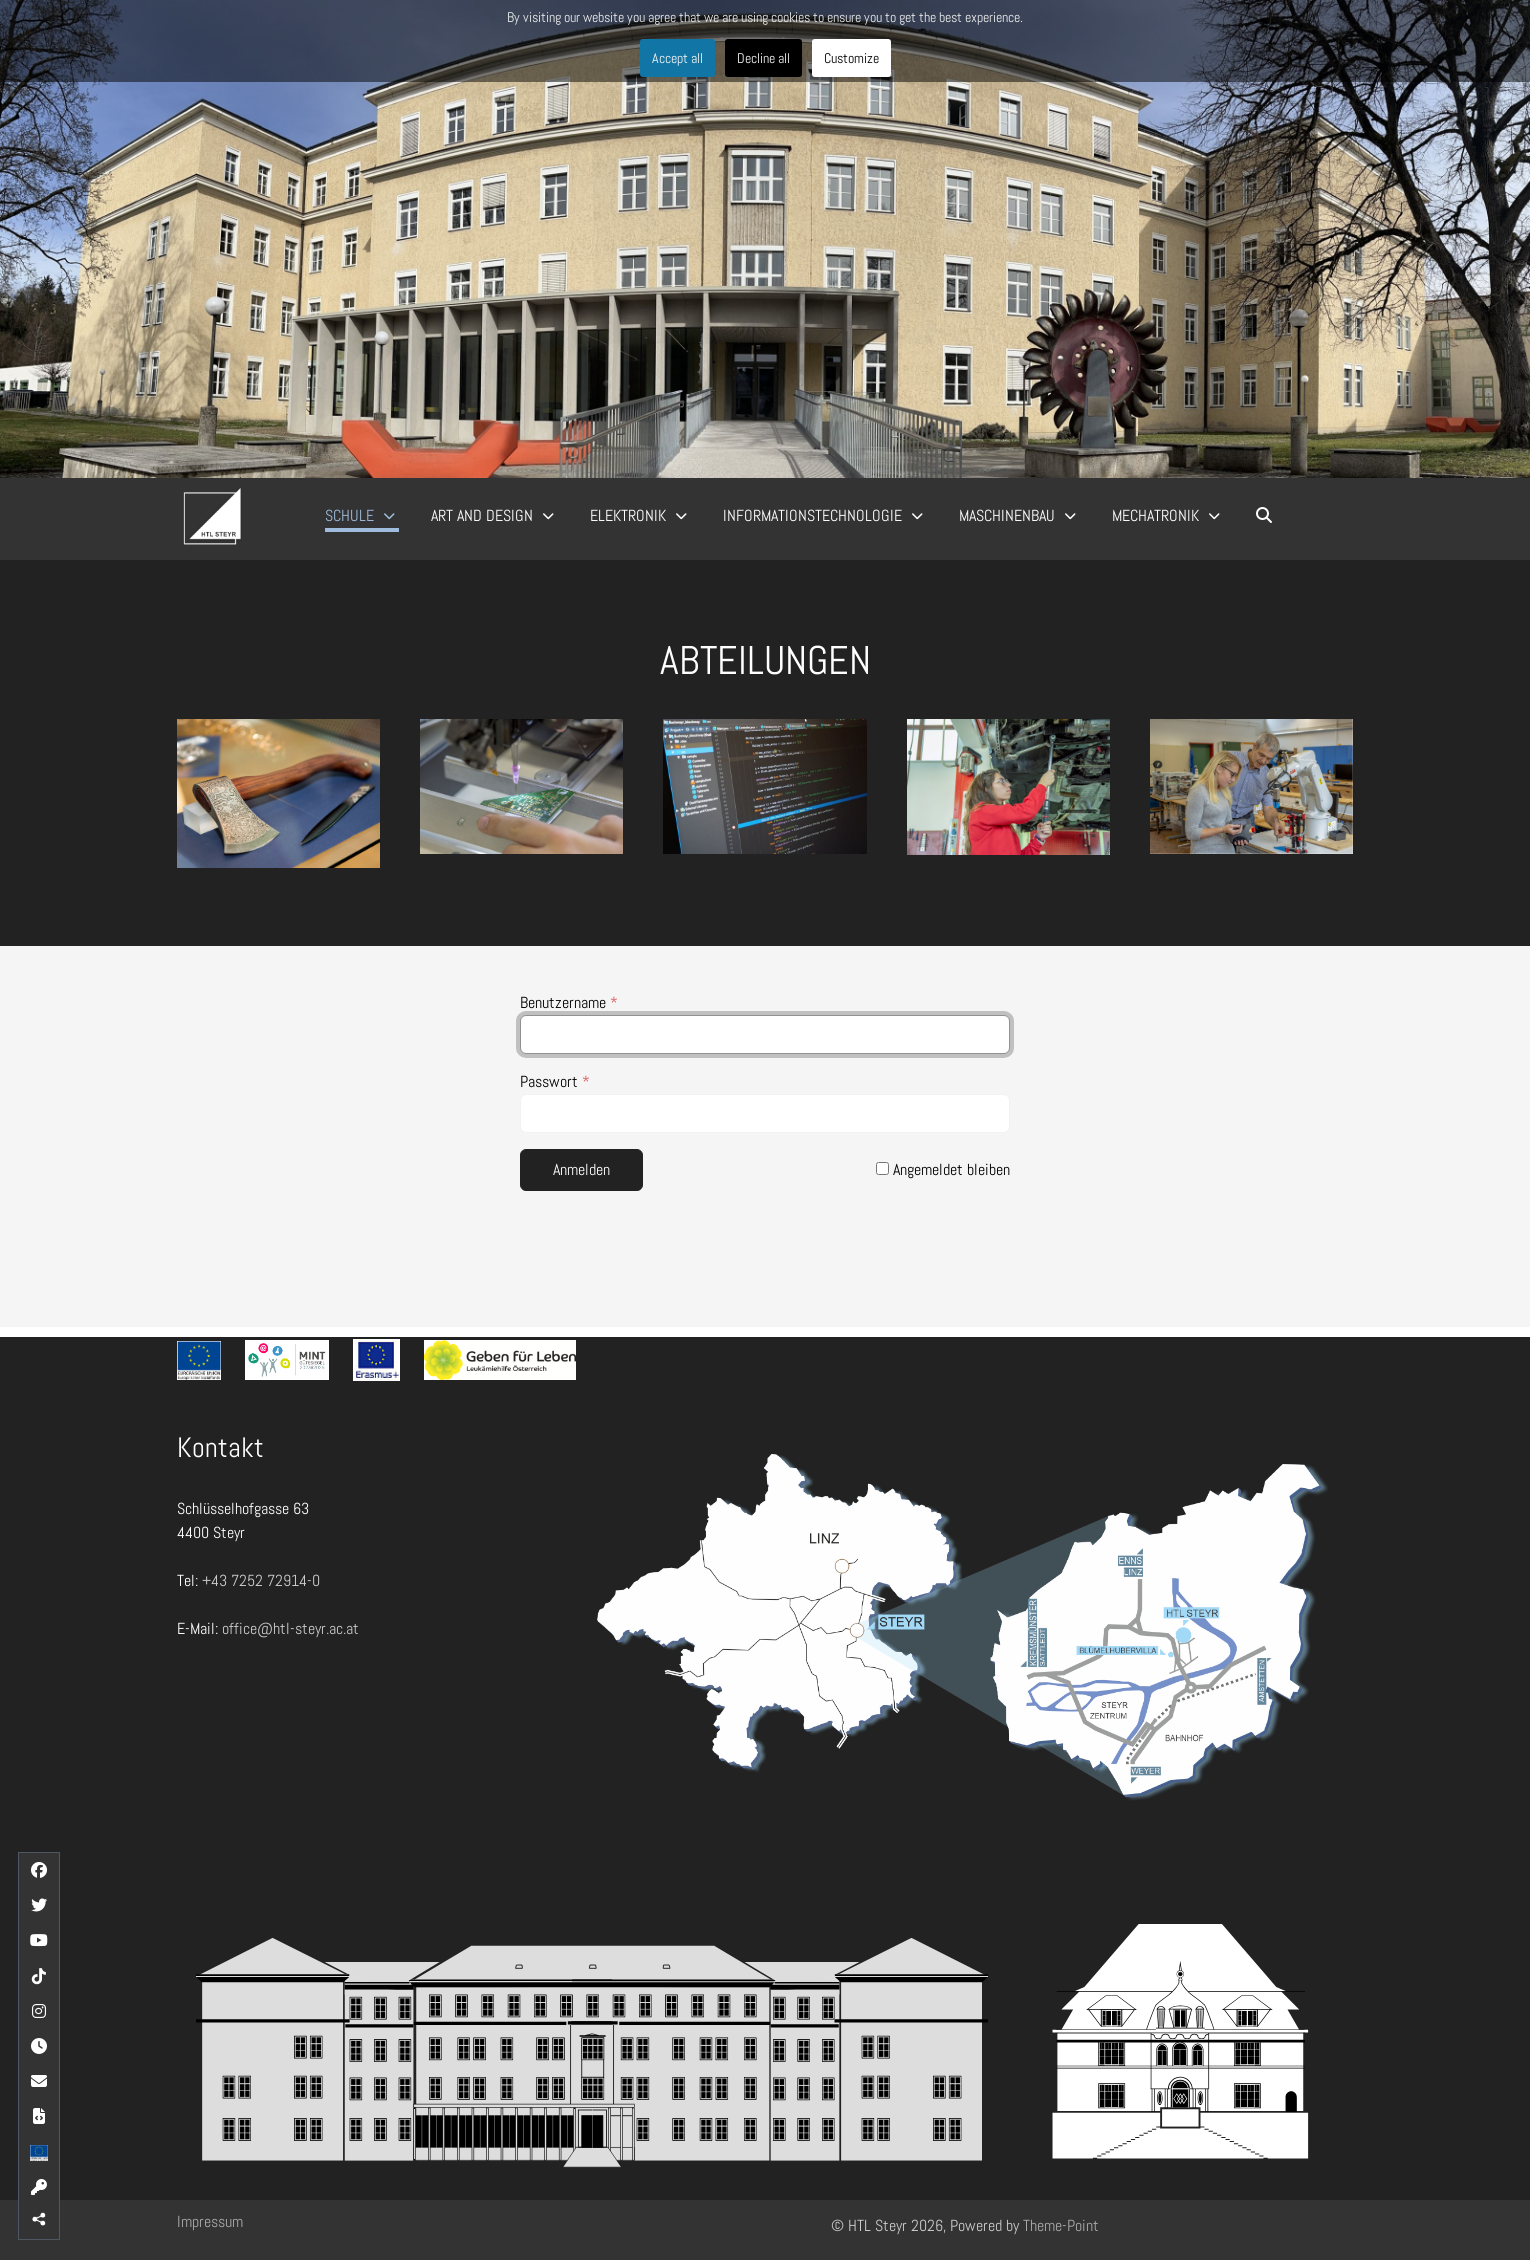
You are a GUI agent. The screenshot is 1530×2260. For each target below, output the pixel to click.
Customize (851, 58)
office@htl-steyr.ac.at (290, 1628)
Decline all (763, 58)
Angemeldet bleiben (943, 1169)
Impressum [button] (210, 2221)
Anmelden (581, 1169)
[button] (278, 793)
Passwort (555, 1081)
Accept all (677, 58)
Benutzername (569, 1002)
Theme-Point (1061, 2225)
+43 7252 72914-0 (261, 1580)
